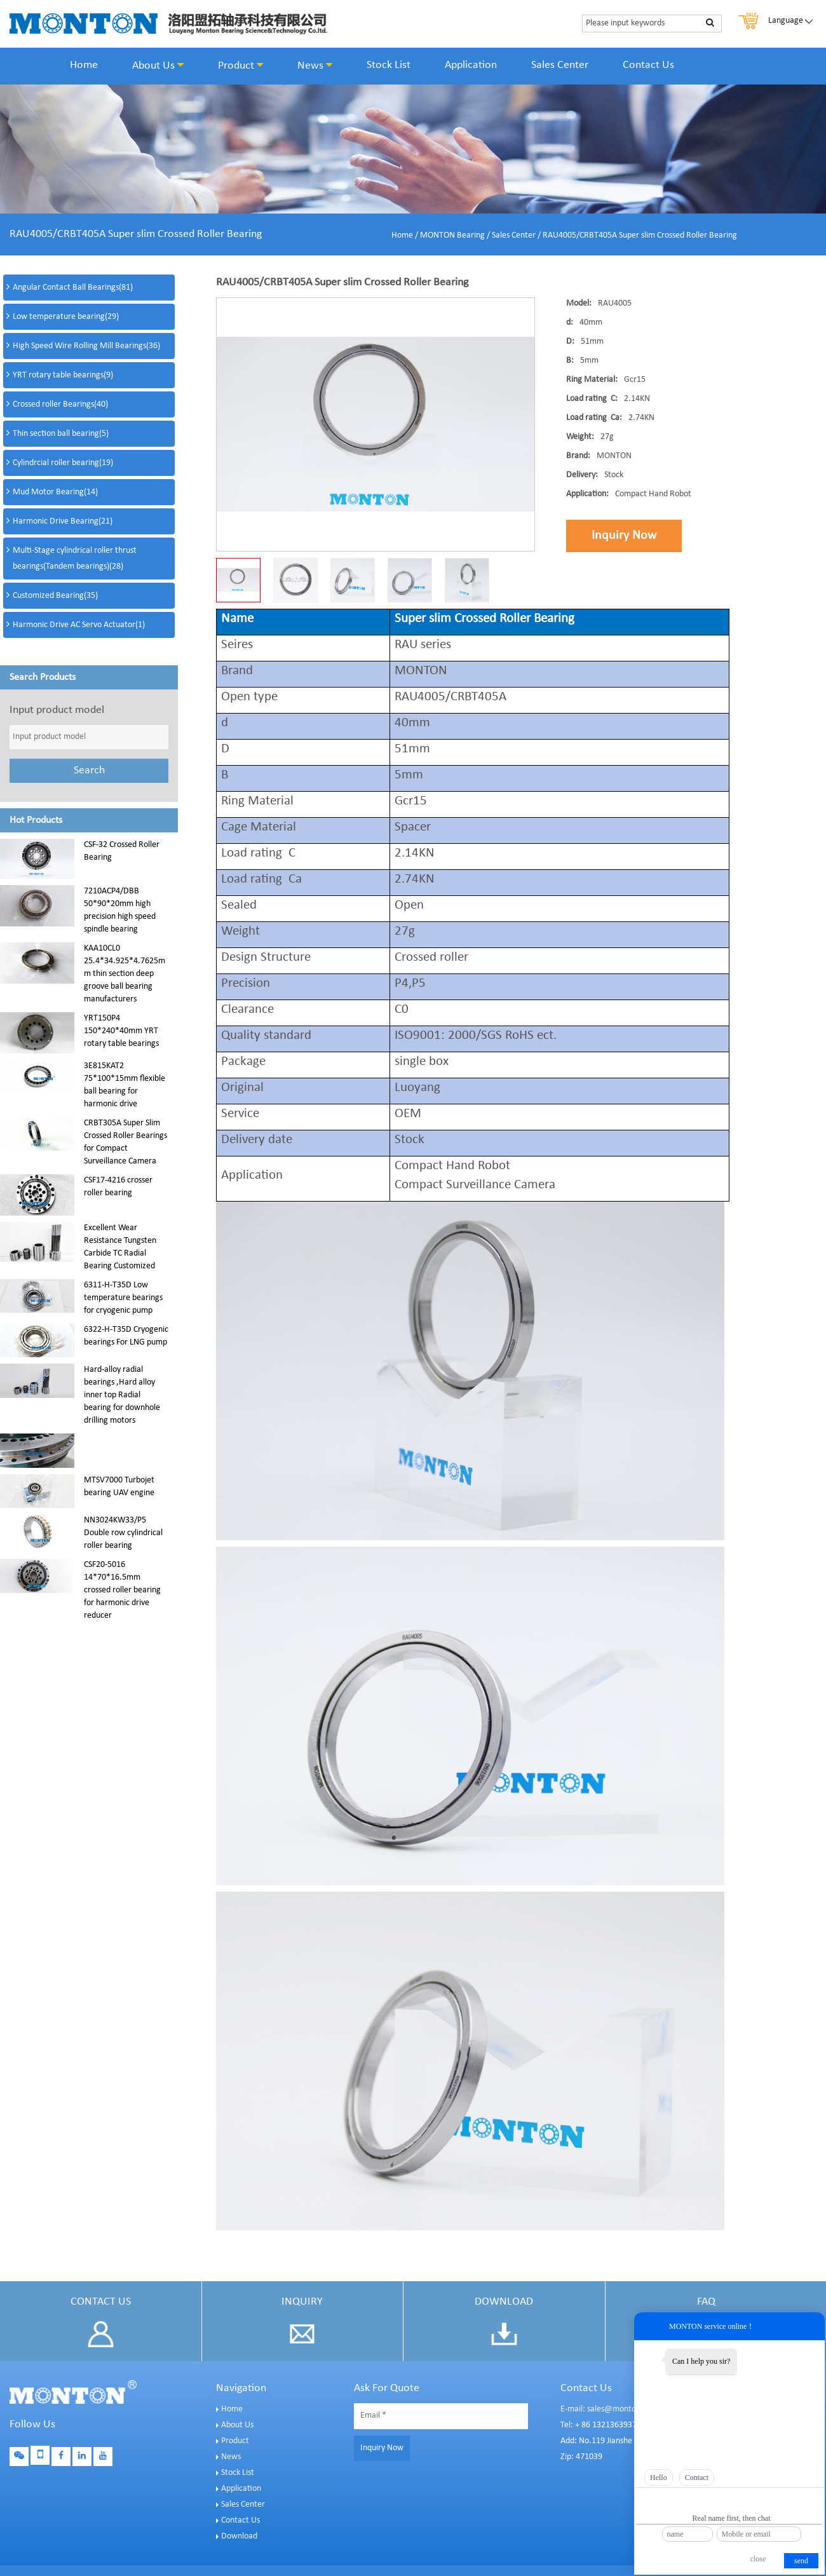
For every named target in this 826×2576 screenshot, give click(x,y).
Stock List (388, 65)
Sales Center (559, 65)
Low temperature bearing (66, 317)
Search (89, 770)
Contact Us (648, 65)
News (314, 65)
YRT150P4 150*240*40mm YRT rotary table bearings (121, 1030)
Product (240, 65)
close (758, 2558)
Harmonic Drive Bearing (62, 521)
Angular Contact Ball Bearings (73, 287)
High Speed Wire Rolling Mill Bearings (86, 346)
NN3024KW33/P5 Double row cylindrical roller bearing (123, 1532)
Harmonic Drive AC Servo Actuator (79, 625)
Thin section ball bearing (61, 433)
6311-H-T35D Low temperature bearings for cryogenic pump (123, 1297)
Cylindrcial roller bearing (63, 463)
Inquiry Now (624, 535)
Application (471, 65)
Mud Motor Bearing (55, 492)
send (801, 2560)
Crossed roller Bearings (60, 404)
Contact (696, 2477)
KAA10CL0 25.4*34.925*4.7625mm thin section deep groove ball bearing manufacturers (124, 974)
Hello (658, 2477)
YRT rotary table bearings (63, 375)
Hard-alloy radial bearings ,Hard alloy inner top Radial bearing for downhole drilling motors (122, 1395)
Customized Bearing (55, 595)
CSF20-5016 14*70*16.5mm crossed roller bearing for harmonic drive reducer (122, 1590)
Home (84, 65)
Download (239, 2536)
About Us (158, 65)
